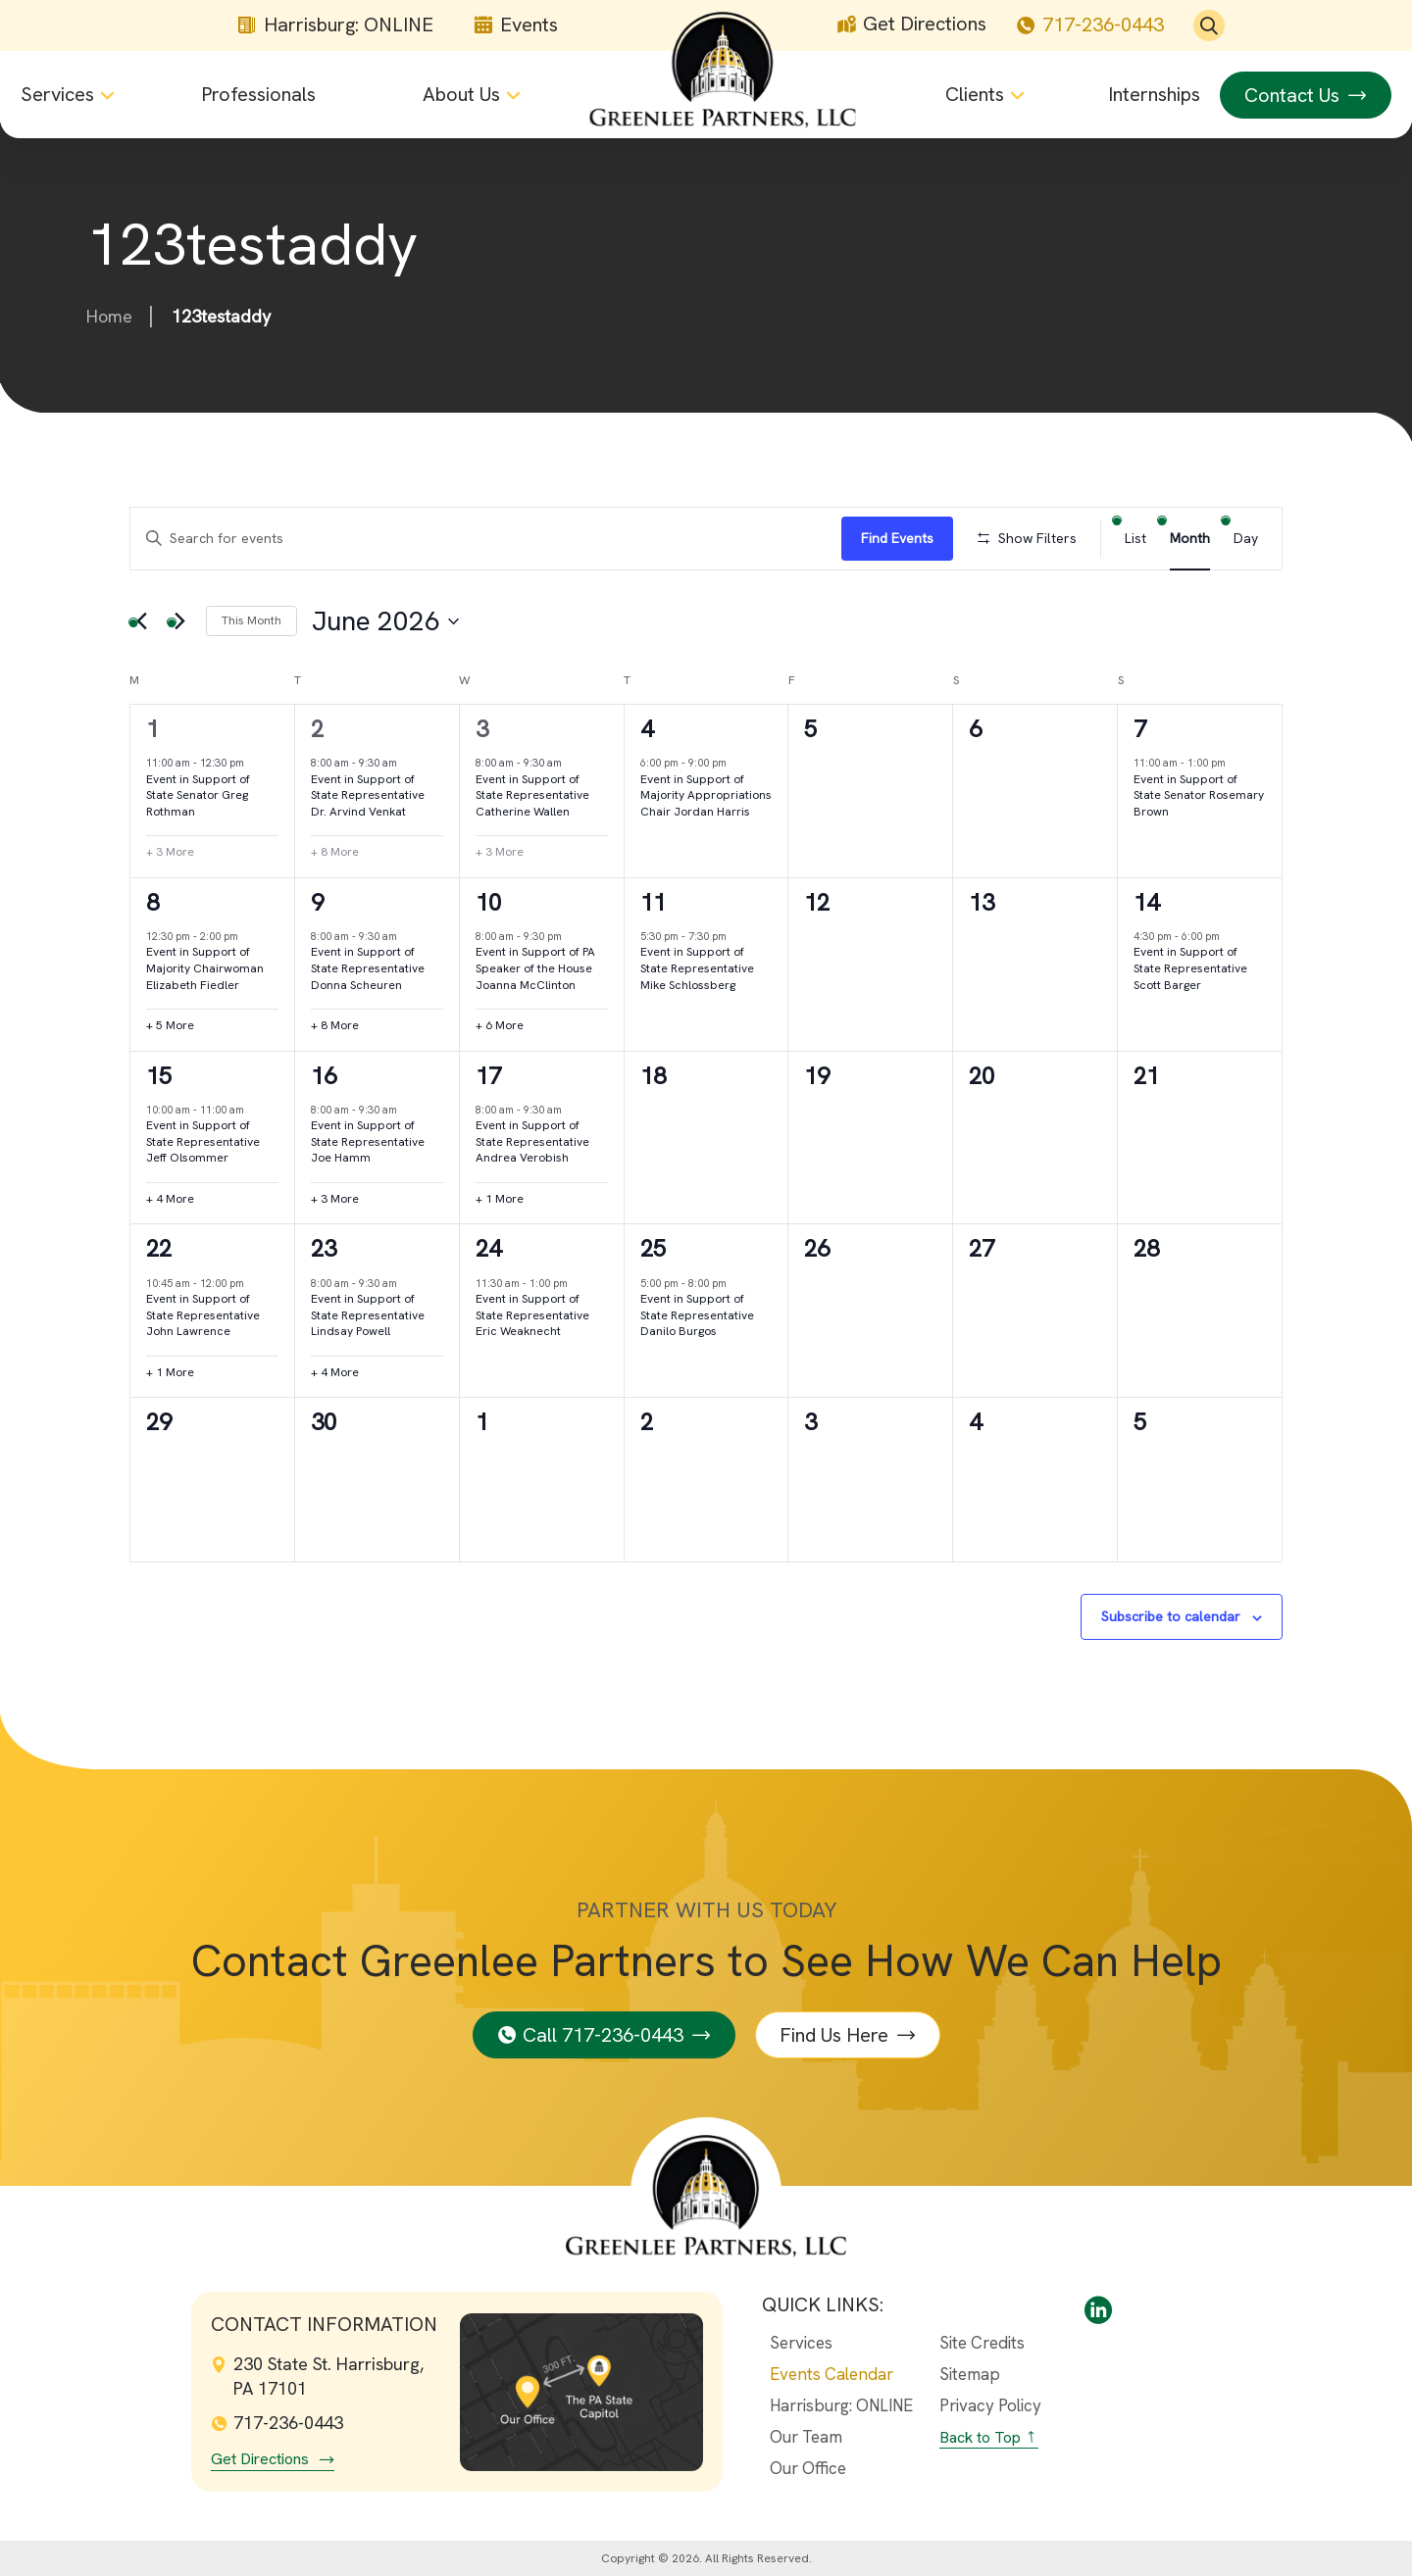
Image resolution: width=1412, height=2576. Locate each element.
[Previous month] (141, 621)
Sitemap (969, 2374)
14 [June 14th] (1146, 902)
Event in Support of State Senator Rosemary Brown (1199, 795)
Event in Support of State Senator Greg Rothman (198, 795)
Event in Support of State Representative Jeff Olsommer (203, 1141)
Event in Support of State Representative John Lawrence (203, 1315)
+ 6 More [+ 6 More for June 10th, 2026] (500, 1025)
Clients (974, 95)
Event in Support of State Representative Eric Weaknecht (532, 1315)
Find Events (897, 538)
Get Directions (911, 25)
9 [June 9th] (317, 902)
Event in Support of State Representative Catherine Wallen (532, 795)
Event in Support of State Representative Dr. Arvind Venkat (368, 795)
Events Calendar (831, 2374)
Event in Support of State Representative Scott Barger (1190, 968)
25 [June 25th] (653, 1248)
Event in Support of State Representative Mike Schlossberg (697, 968)
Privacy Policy (990, 2405)
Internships (1154, 95)
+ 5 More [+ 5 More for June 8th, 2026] (170, 1025)
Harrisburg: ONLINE (334, 26)
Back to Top (980, 2437)
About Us (461, 95)
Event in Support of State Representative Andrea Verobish (532, 1141)
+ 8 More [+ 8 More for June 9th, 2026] (335, 1025)
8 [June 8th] (152, 902)
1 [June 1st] (152, 729)
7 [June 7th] (1140, 729)
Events (515, 26)
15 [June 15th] (159, 1076)
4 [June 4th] (646, 729)
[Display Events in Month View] (1190, 539)
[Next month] (179, 621)
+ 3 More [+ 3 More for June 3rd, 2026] (500, 852)
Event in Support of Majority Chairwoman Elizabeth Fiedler (205, 968)
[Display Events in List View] (1135, 539)
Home (109, 316)
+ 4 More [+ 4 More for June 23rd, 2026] (335, 1372)
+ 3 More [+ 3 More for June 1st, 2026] (170, 852)
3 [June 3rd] (482, 729)
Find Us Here (834, 2035)
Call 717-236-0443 (603, 2035)
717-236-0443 (1090, 25)
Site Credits (982, 2342)
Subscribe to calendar (1170, 1616)
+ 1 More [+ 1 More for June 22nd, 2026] (170, 1372)
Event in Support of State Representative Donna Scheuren (368, 968)
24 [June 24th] (488, 1248)
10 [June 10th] (488, 902)
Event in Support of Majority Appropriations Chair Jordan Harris (706, 795)
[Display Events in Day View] (1246, 539)
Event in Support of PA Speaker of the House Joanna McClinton (535, 968)
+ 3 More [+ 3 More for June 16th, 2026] (335, 1199)
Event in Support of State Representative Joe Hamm (368, 1141)
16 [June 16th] (323, 1076)
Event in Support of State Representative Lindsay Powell (368, 1315)
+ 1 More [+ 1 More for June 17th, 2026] (500, 1199)
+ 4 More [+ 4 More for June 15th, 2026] (170, 1199)
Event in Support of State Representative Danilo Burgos (697, 1315)
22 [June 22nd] (159, 1248)
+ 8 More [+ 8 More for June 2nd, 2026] (335, 852)
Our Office (808, 2468)
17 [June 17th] (488, 1076)
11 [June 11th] (653, 902)
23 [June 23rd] (323, 1248)
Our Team (806, 2437)
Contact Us (1291, 95)
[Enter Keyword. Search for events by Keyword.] (485, 539)
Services (57, 95)
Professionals (258, 95)
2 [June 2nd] (317, 729)
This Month (251, 620)
